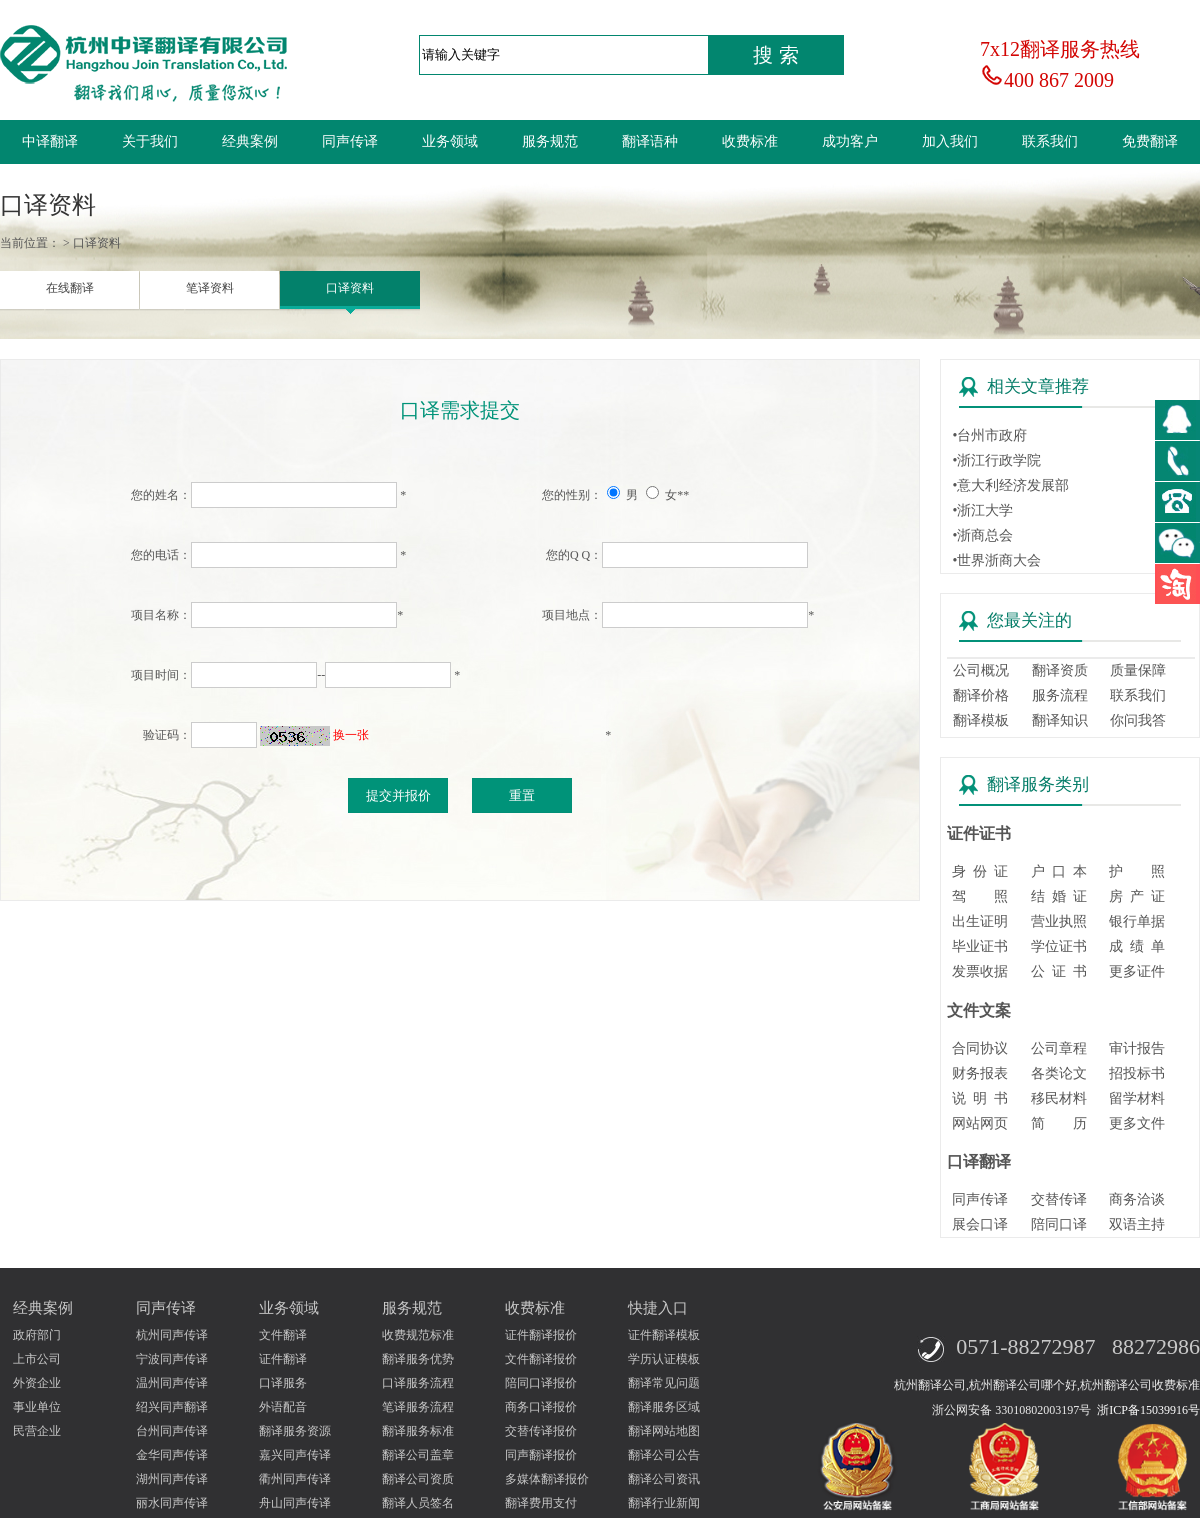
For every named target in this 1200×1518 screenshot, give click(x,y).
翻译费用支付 (541, 1503)
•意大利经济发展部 (1010, 485)
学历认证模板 (664, 1359)
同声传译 (350, 141)
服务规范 (550, 141)
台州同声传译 (172, 1431)
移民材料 (1059, 1098)
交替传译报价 (541, 1431)
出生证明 (980, 921)
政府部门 (37, 1335)
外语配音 (283, 1407)
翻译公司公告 (664, 1455)
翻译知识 (1060, 720)
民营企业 (37, 1431)
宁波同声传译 (172, 1359)
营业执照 (1059, 921)
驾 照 (980, 896)
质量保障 (1138, 670)
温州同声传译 (172, 1383)
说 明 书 (980, 1098)
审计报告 (1137, 1048)
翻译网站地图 (664, 1431)
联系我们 (1050, 141)
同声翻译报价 (541, 1455)
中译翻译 (50, 141)
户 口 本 (1059, 871)
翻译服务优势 (418, 1359)
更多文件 (1137, 1123)
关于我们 (150, 141)
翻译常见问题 (664, 1383)
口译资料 (350, 288)
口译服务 (283, 1383)
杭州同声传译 (172, 1335)
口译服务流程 (418, 1383)
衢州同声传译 (295, 1479)
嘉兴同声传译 (295, 1455)
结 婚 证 (1059, 896)
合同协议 (980, 1048)
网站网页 (980, 1123)
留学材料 (1137, 1098)
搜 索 (776, 55)
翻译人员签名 (418, 1503)
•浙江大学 (982, 510)
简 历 (1059, 1123)
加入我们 (950, 141)
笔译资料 (210, 288)
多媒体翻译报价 (547, 1479)
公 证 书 (1059, 971)
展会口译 (980, 1224)
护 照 (1137, 871)
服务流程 (1060, 695)
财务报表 (980, 1073)
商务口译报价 (541, 1407)
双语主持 (1137, 1224)
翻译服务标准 (418, 1431)
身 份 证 (980, 871)
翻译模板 (981, 720)
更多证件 (1137, 971)
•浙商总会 (982, 535)
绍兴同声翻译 (172, 1407)
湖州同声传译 (172, 1479)
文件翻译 (283, 1335)
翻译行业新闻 (664, 1503)
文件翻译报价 (541, 1359)
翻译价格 (981, 695)
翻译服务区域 (664, 1407)
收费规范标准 (418, 1335)
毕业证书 (980, 946)
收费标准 (750, 141)
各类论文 (1059, 1073)
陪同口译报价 (541, 1383)
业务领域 (450, 141)
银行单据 (1137, 921)
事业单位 (37, 1407)
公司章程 (1059, 1048)
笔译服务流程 (418, 1407)
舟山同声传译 (295, 1503)
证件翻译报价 (541, 1335)
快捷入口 (658, 1308)
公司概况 (981, 670)
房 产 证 (1137, 896)
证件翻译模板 (664, 1335)
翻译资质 (1060, 670)
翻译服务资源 (295, 1431)
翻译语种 (650, 141)
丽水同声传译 (172, 1503)
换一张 (351, 735)
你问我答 (1138, 720)
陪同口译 (1059, 1224)
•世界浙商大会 (996, 560)
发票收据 (980, 971)
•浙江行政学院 (996, 460)
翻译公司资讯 (664, 1479)
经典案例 (250, 141)
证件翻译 (283, 1359)
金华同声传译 (172, 1455)
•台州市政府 (989, 435)
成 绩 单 (1137, 946)
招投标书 (1137, 1073)
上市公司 (37, 1359)
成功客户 (850, 141)
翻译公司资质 (418, 1479)
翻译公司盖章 (418, 1455)
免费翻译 (1150, 141)
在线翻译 (70, 288)
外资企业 (37, 1383)
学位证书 (1059, 946)
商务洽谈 (1137, 1199)
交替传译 (1059, 1199)
